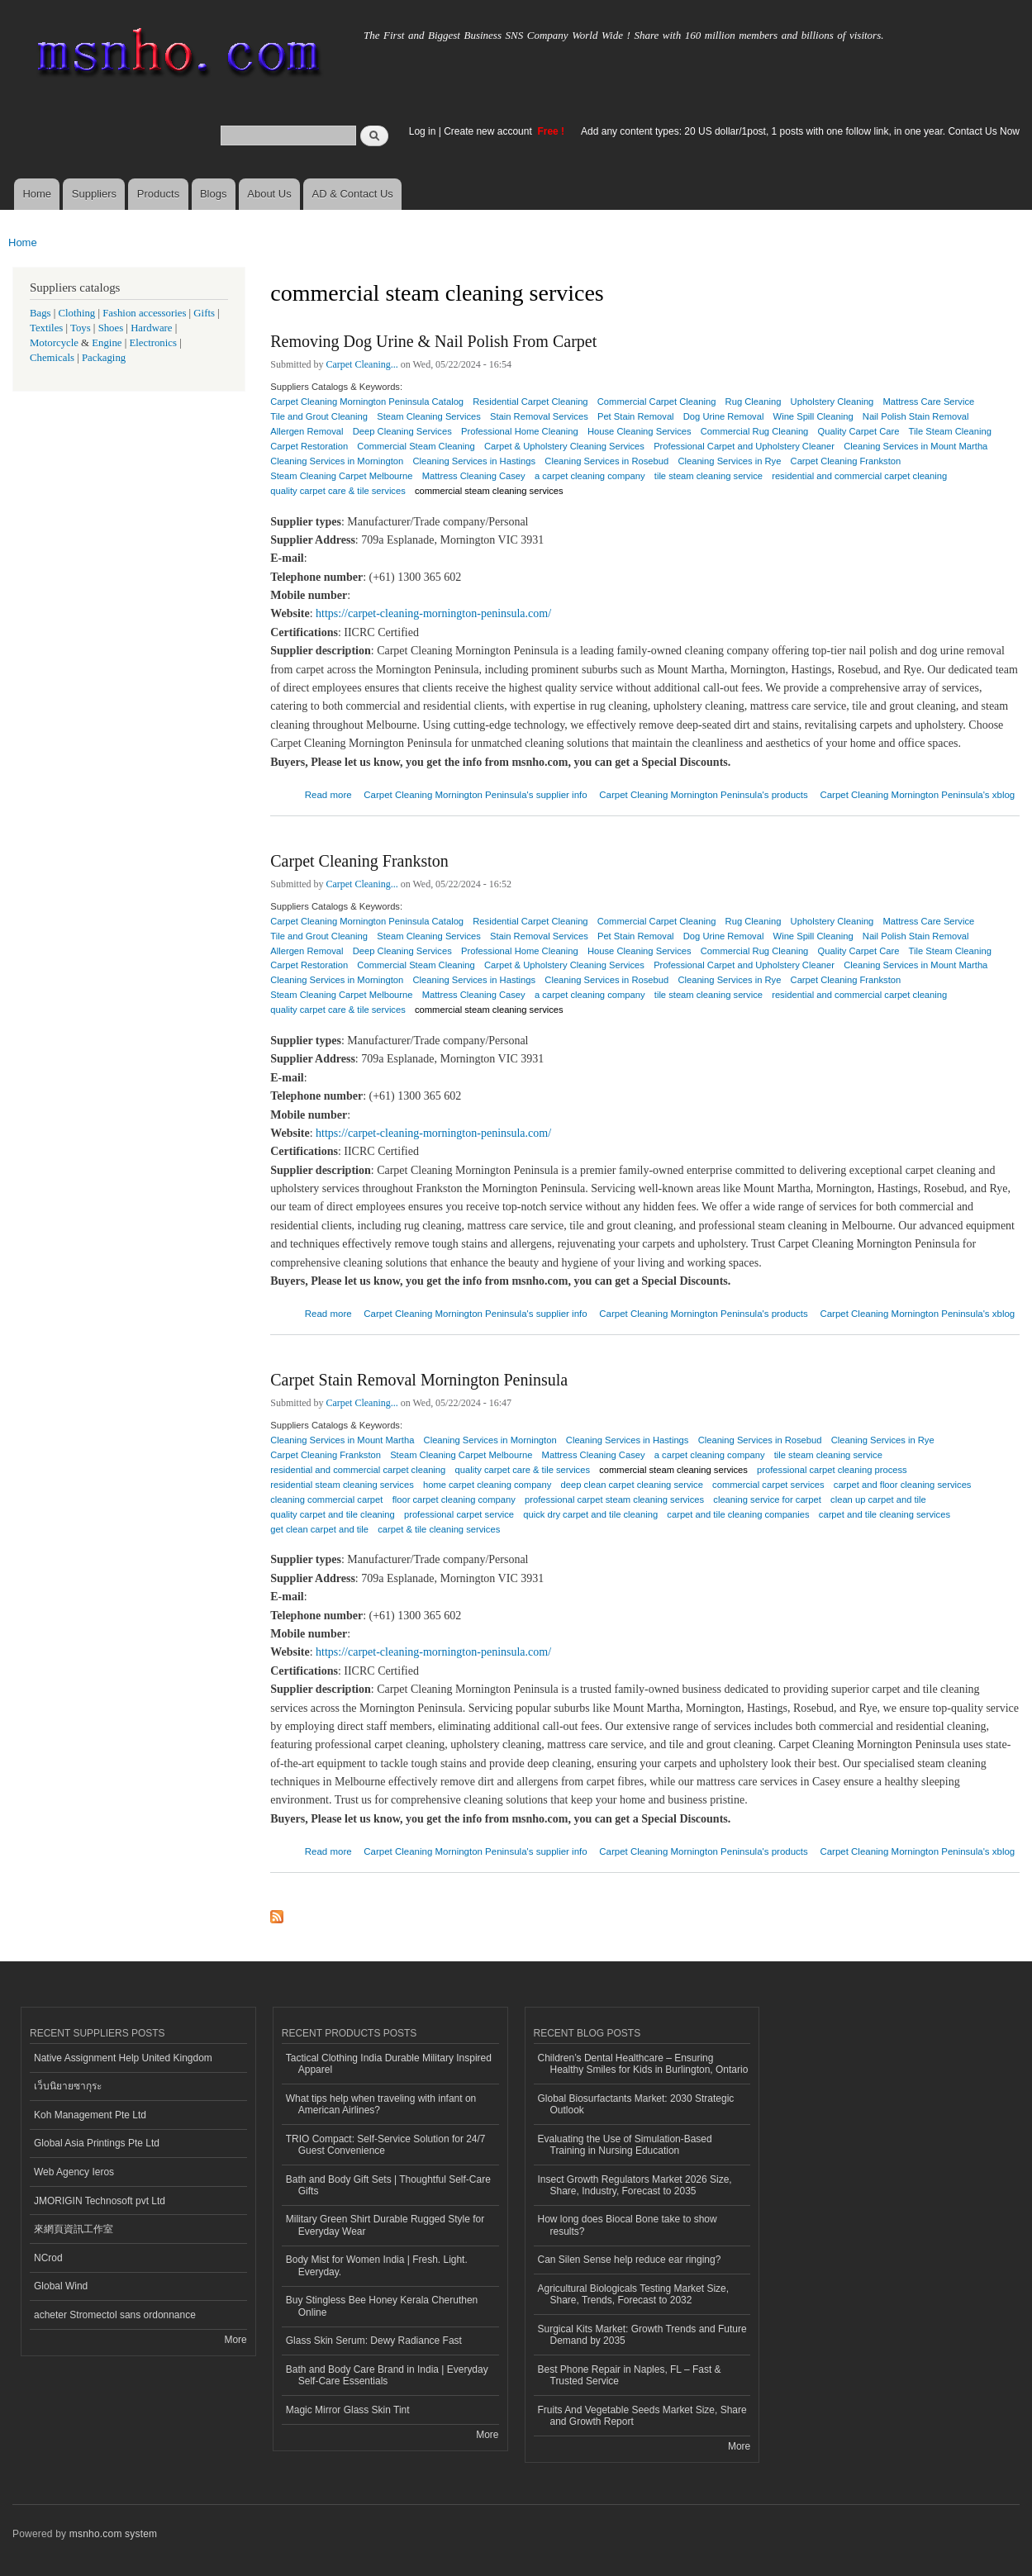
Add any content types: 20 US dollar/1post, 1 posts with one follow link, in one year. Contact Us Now (800, 131)
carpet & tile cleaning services (439, 1529)
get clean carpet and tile (319, 1529)
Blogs (213, 194)
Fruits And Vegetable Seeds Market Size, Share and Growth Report (642, 2415)
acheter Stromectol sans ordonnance (115, 2315)
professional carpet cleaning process (832, 1470)
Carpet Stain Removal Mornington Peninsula (419, 1380)
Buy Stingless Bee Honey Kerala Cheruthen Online (382, 2305)
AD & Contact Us (352, 194)
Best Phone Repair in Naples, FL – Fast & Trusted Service (629, 2375)
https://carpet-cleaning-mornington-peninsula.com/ (433, 613)
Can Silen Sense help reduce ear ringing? (629, 2259)
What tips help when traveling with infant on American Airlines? (381, 2104)
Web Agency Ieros (74, 2172)
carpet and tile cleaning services (884, 1514)
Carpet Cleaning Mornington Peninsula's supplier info (475, 795)
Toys (80, 328)
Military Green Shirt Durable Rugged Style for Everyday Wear (385, 2224)
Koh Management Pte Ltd (90, 2115)
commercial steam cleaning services (489, 491)
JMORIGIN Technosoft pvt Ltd (99, 2201)
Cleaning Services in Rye (883, 1440)
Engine (106, 343)
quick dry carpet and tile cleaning (590, 1514)
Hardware (151, 328)
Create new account (489, 131)
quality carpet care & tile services (338, 491)
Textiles (46, 328)
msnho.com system (113, 2534)
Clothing (77, 313)
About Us (269, 194)
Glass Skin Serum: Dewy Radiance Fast (374, 2340)
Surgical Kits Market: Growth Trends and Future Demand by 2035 (642, 2334)
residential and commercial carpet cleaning (859, 476)
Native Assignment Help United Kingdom (123, 2058)
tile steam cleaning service (708, 476)
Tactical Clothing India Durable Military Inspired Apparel (389, 2063)
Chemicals (53, 358)
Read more (328, 793)
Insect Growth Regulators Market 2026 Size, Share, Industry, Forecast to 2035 (635, 2185)
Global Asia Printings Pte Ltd (96, 2143)
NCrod (48, 2258)
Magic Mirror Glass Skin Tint (348, 2410)
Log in (422, 131)
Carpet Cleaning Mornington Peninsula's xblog (917, 795)
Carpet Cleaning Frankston (359, 861)
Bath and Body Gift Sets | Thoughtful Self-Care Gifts (388, 2185)
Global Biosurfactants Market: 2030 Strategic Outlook (636, 2104)
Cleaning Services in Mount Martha (915, 446)
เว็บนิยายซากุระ (68, 2086)
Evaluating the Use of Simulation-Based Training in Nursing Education (625, 2144)
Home (36, 194)
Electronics (153, 343)
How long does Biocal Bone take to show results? (627, 2224)
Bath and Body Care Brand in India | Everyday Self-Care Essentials (387, 2375)
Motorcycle (54, 343)
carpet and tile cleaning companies (738, 1514)
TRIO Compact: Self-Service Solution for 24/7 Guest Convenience (386, 2144)
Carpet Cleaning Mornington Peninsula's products (703, 795)
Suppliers (94, 194)
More (235, 2339)
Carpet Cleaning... (362, 364)
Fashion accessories (144, 313)
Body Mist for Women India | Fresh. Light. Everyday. (377, 2265)
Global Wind (61, 2286)
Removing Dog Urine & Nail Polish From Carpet (433, 341)
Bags (40, 313)
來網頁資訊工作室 (73, 2229)
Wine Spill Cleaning (813, 416)
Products (158, 194)
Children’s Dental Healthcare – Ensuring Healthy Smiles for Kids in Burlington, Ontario (643, 2063)
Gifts (204, 313)
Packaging (104, 358)
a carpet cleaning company (590, 476)
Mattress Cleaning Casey (593, 1455)
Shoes (111, 328)
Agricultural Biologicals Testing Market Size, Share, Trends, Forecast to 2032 (634, 2294)
